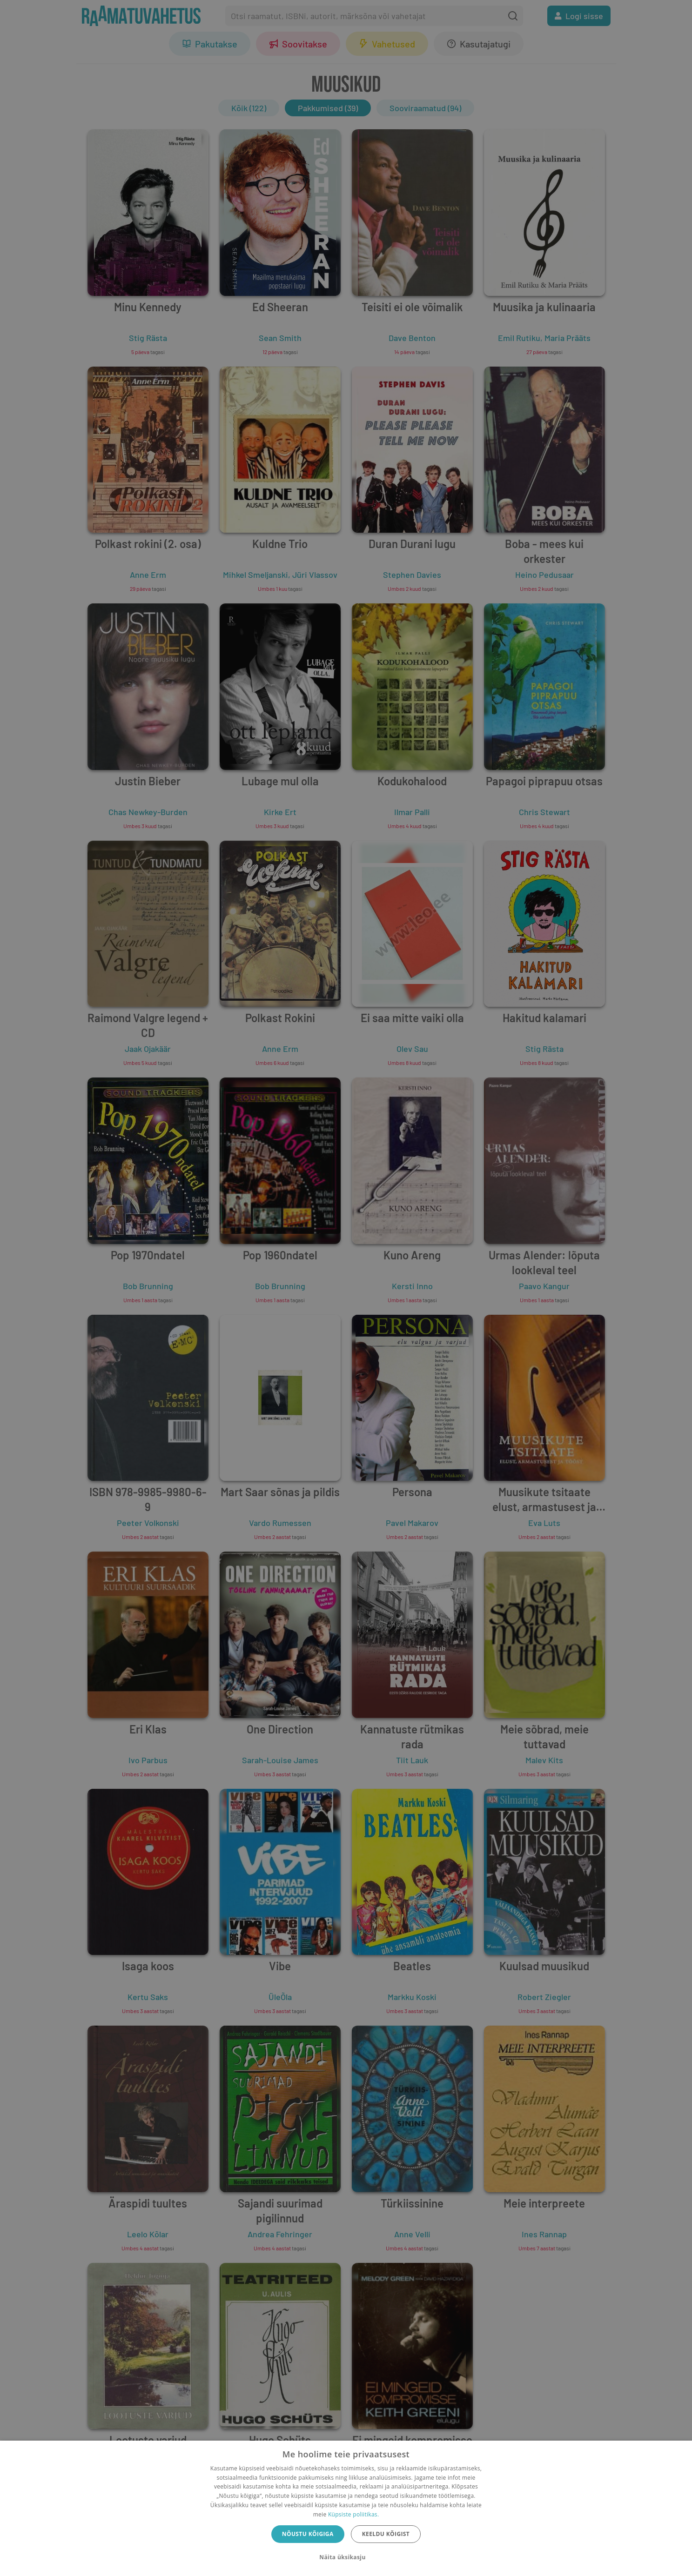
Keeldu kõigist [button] (386, 2534)
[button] (345, 2557)
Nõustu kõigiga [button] (308, 2534)
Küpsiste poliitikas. (353, 2514)
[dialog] (346, 2508)
